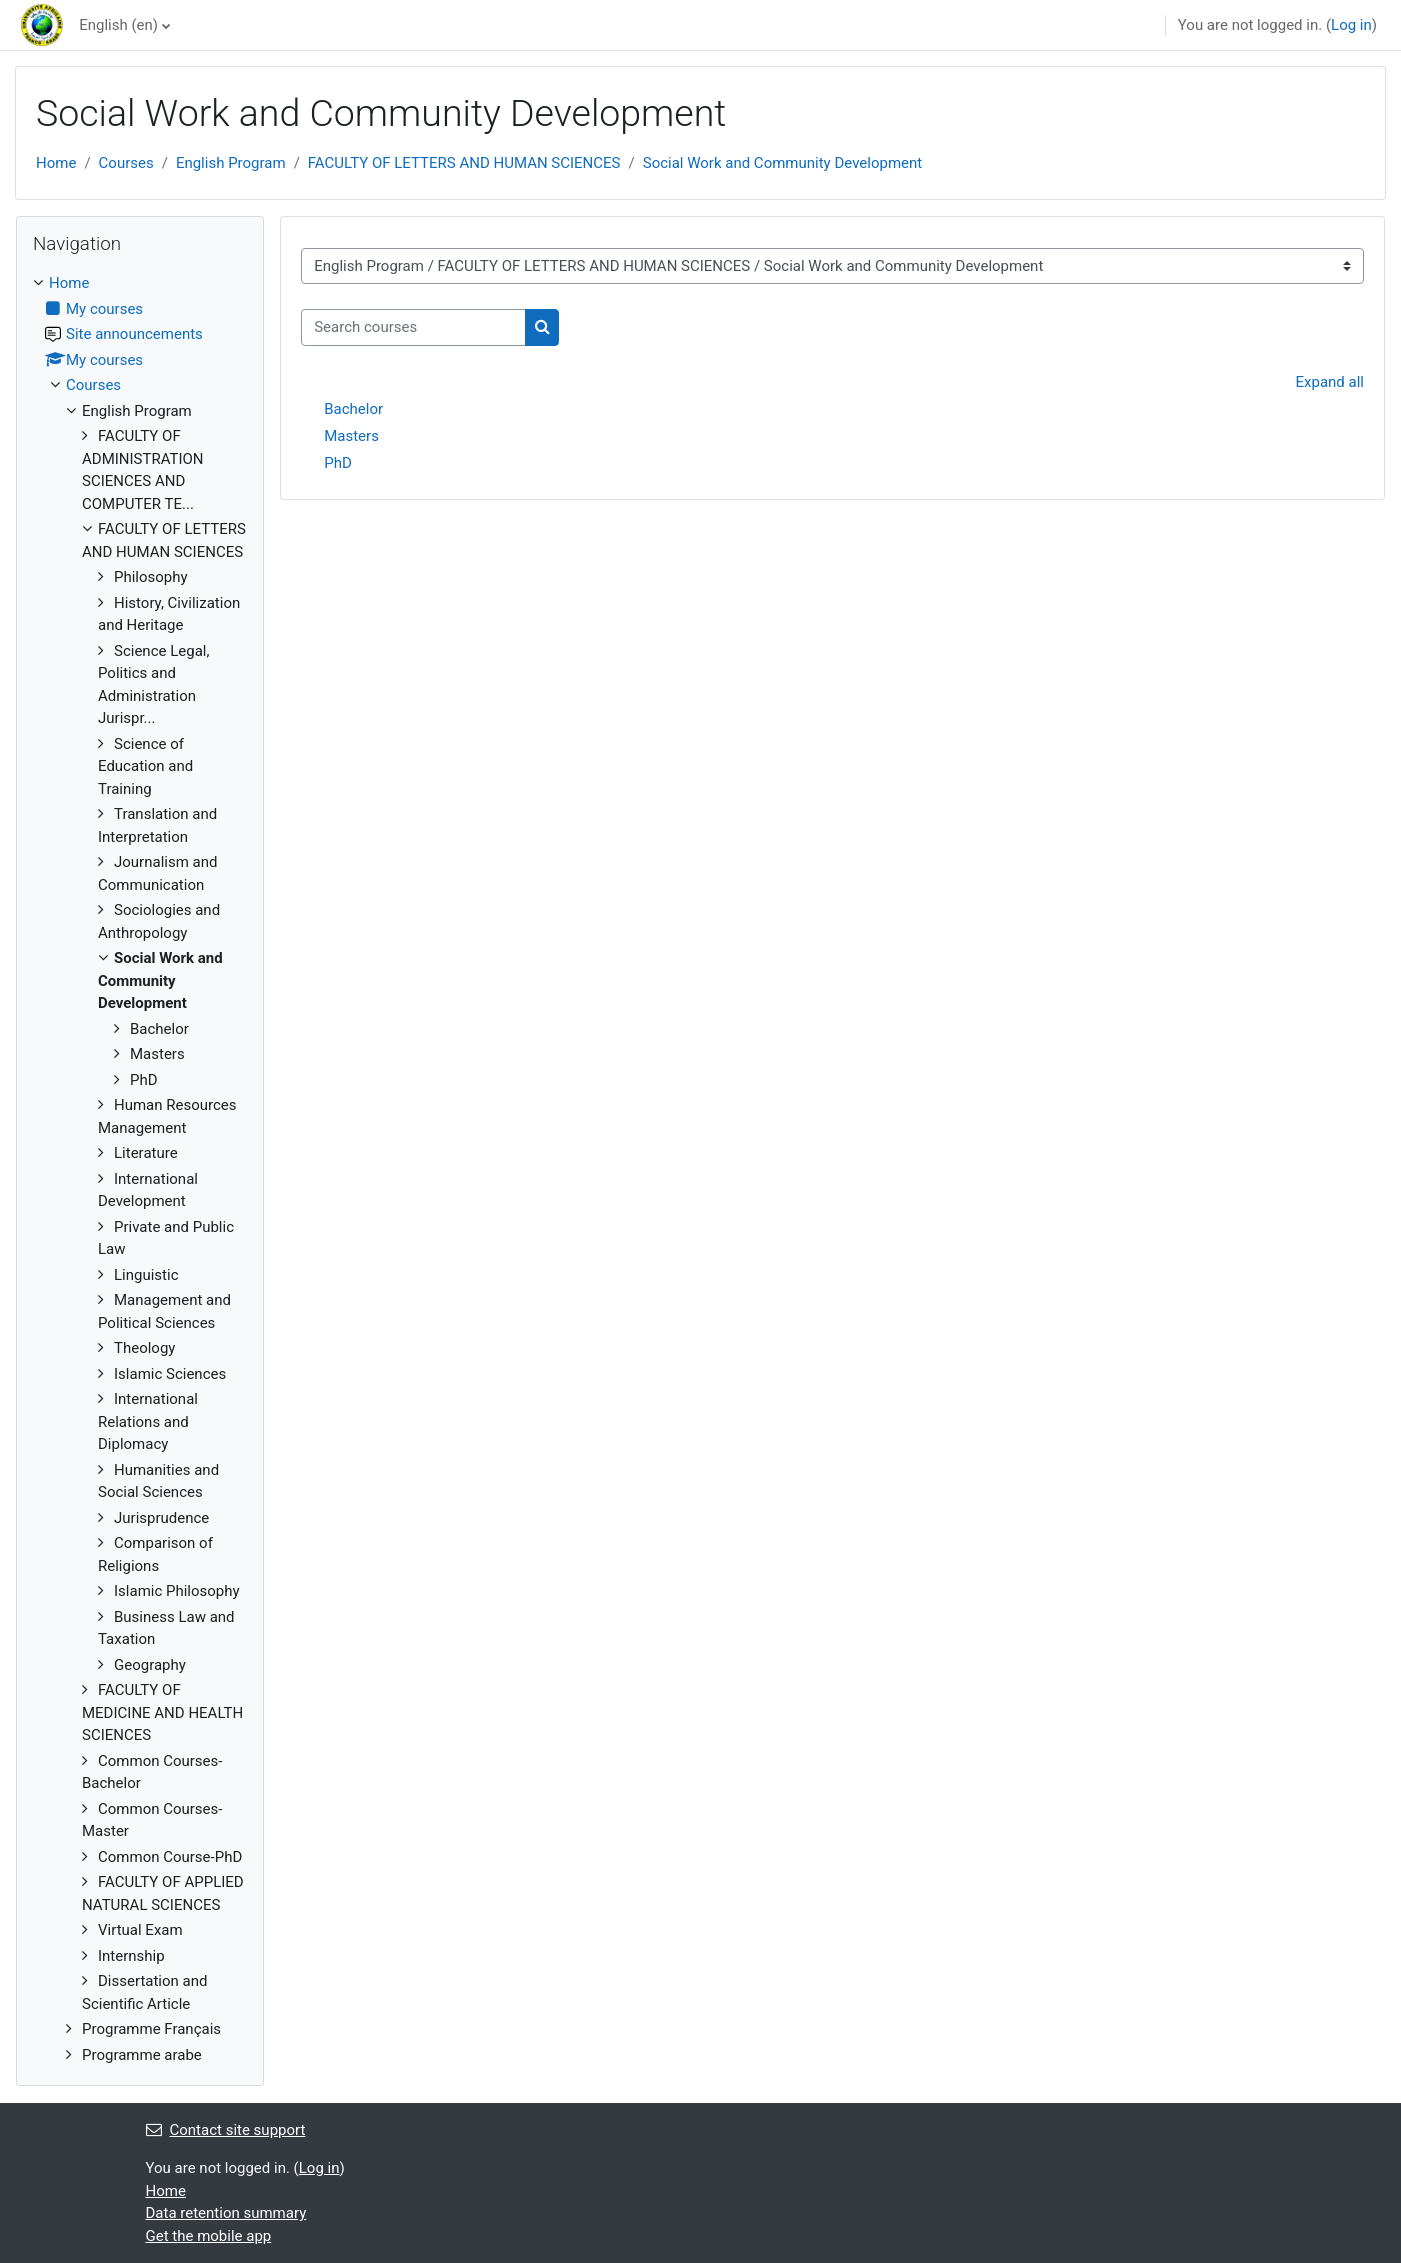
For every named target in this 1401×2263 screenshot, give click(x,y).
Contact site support (226, 2130)
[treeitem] (140, 1169)
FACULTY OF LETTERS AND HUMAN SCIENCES (464, 163)
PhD (338, 463)
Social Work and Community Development (782, 163)
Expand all (1330, 382)
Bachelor (353, 409)
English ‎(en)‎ (118, 25)
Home (56, 163)
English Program (231, 163)
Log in (1351, 25)
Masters (351, 436)
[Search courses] (413, 327)
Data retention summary (226, 2213)
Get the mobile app (209, 2236)
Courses (126, 163)
